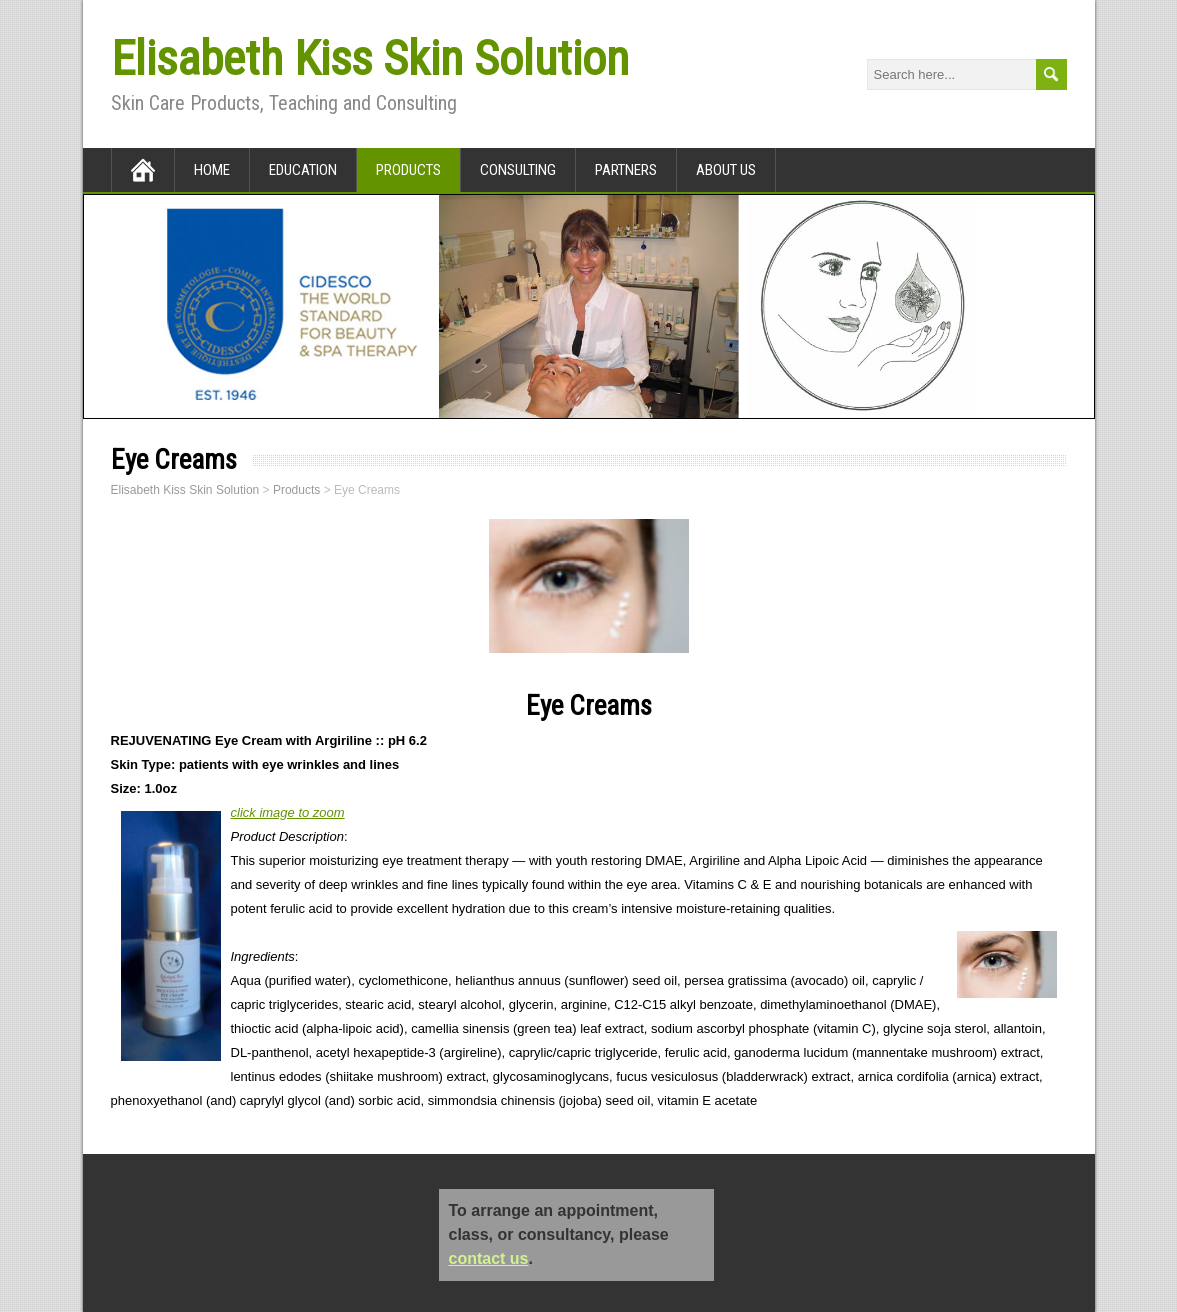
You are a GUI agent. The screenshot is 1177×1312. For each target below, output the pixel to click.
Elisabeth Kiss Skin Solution (370, 58)
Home (212, 170)
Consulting (518, 170)
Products (408, 170)
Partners (626, 170)
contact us (489, 1258)
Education (303, 170)
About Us (726, 170)
